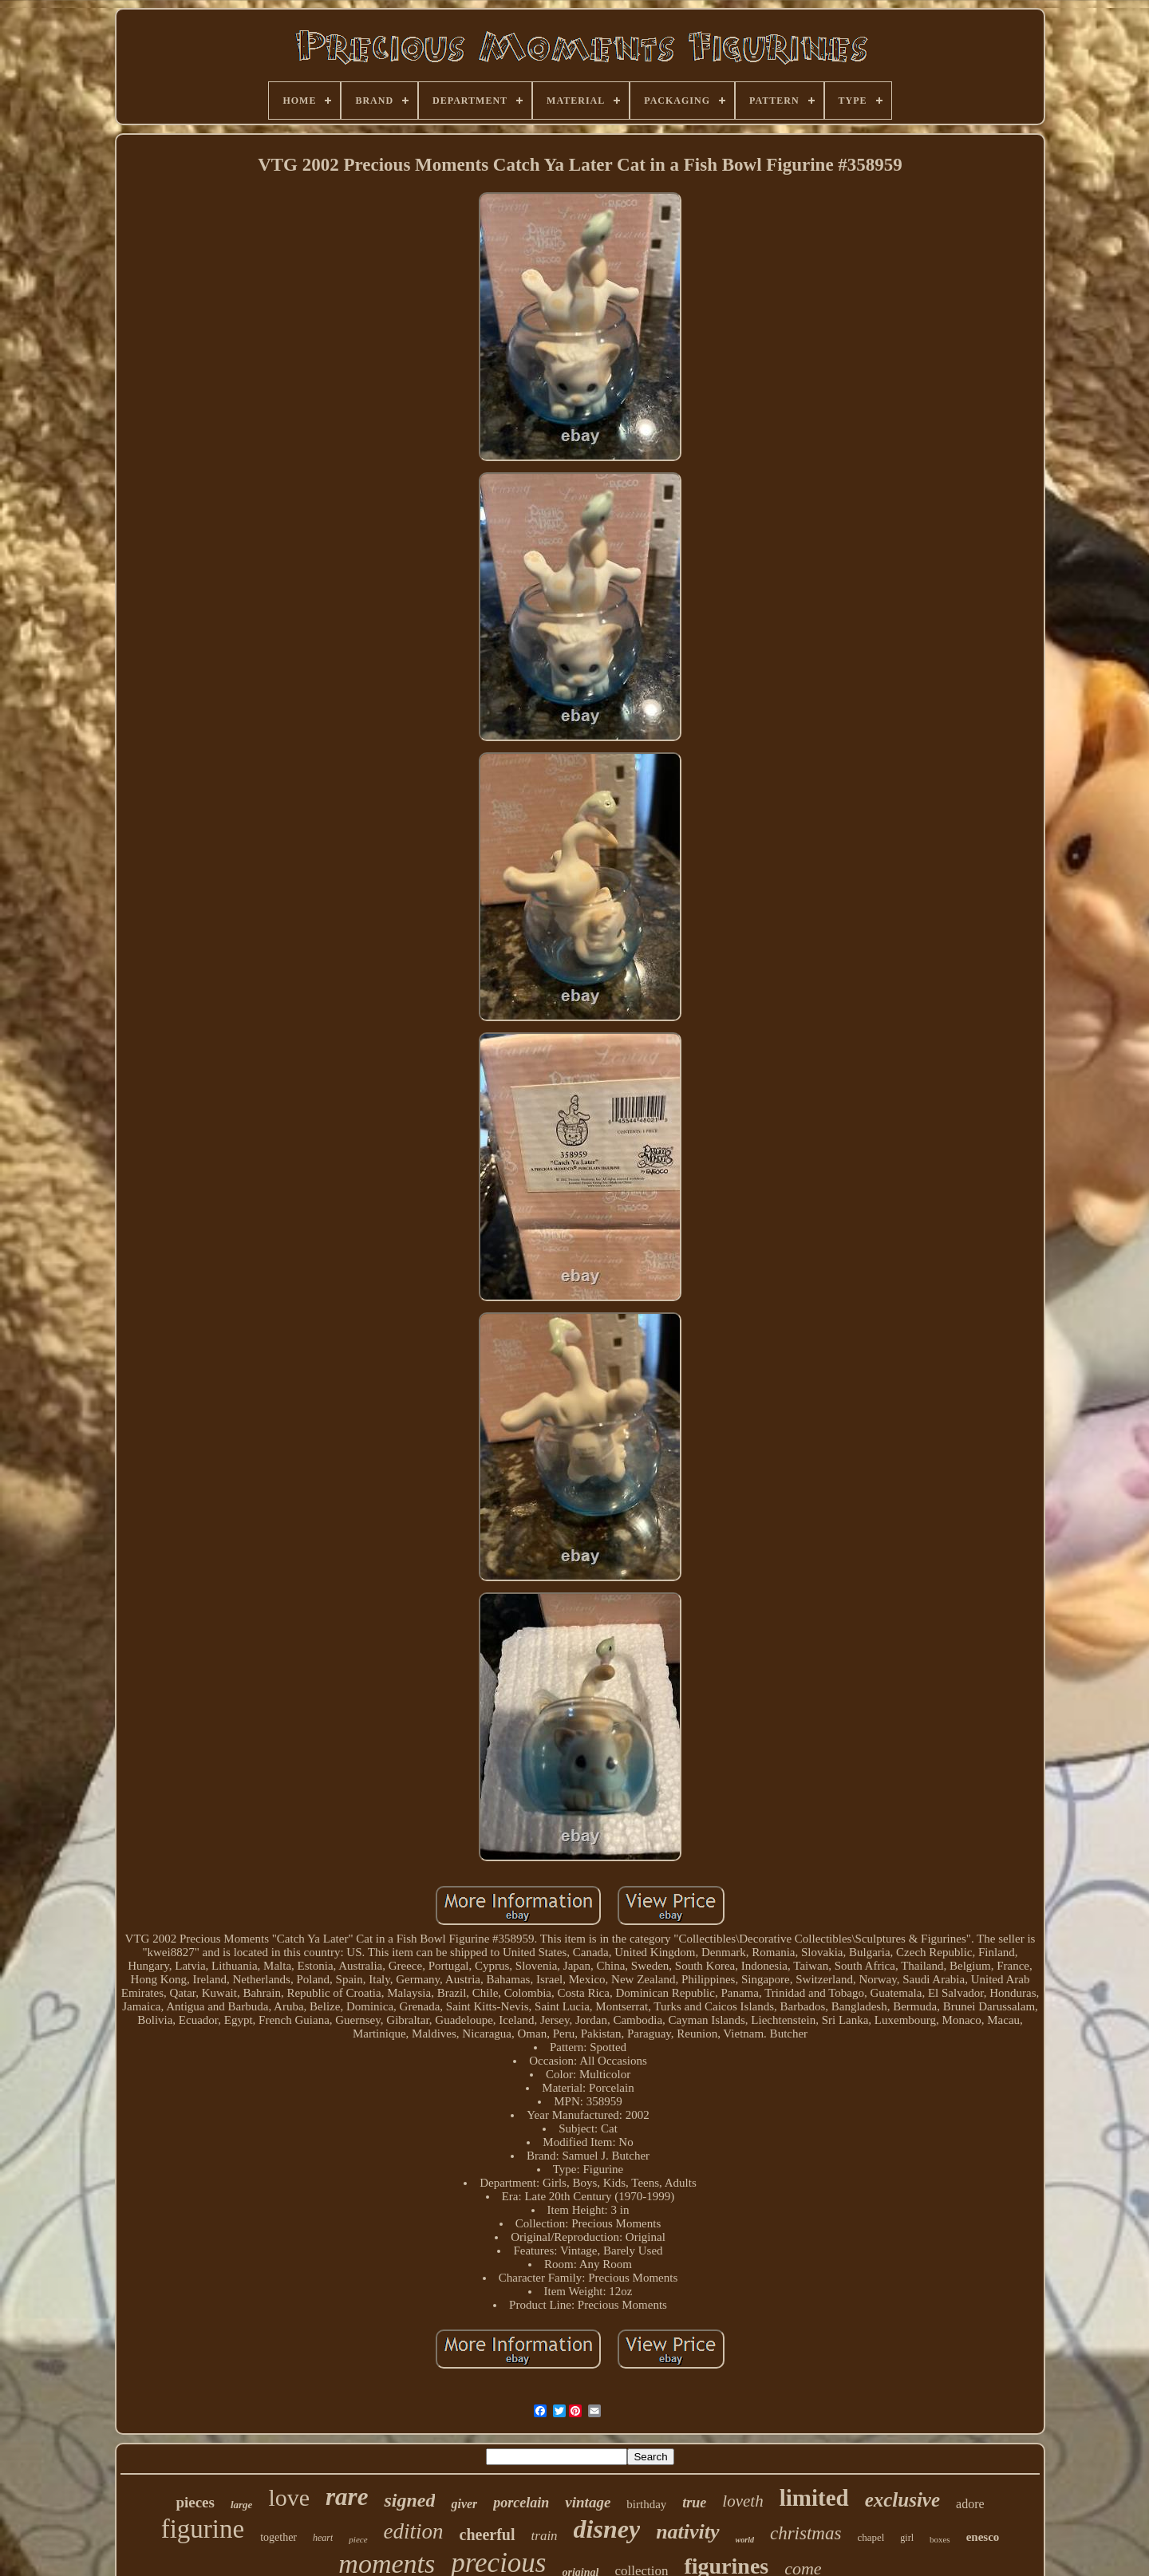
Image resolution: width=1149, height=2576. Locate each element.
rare (347, 2497)
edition (414, 2531)
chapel (870, 2537)
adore (970, 2504)
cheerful (487, 2534)
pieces (195, 2502)
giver (464, 2504)
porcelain (521, 2503)
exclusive (902, 2500)
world (745, 2539)
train (544, 2535)
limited (814, 2498)
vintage (587, 2502)
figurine (202, 2529)
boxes (940, 2539)
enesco (983, 2537)
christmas (805, 2533)
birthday (646, 2504)
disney (607, 2529)
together (278, 2537)
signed (409, 2500)
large (241, 2505)
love (289, 2497)
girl (907, 2537)
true (694, 2503)
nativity (687, 2531)
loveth (742, 2501)
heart (323, 2537)
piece (358, 2539)
